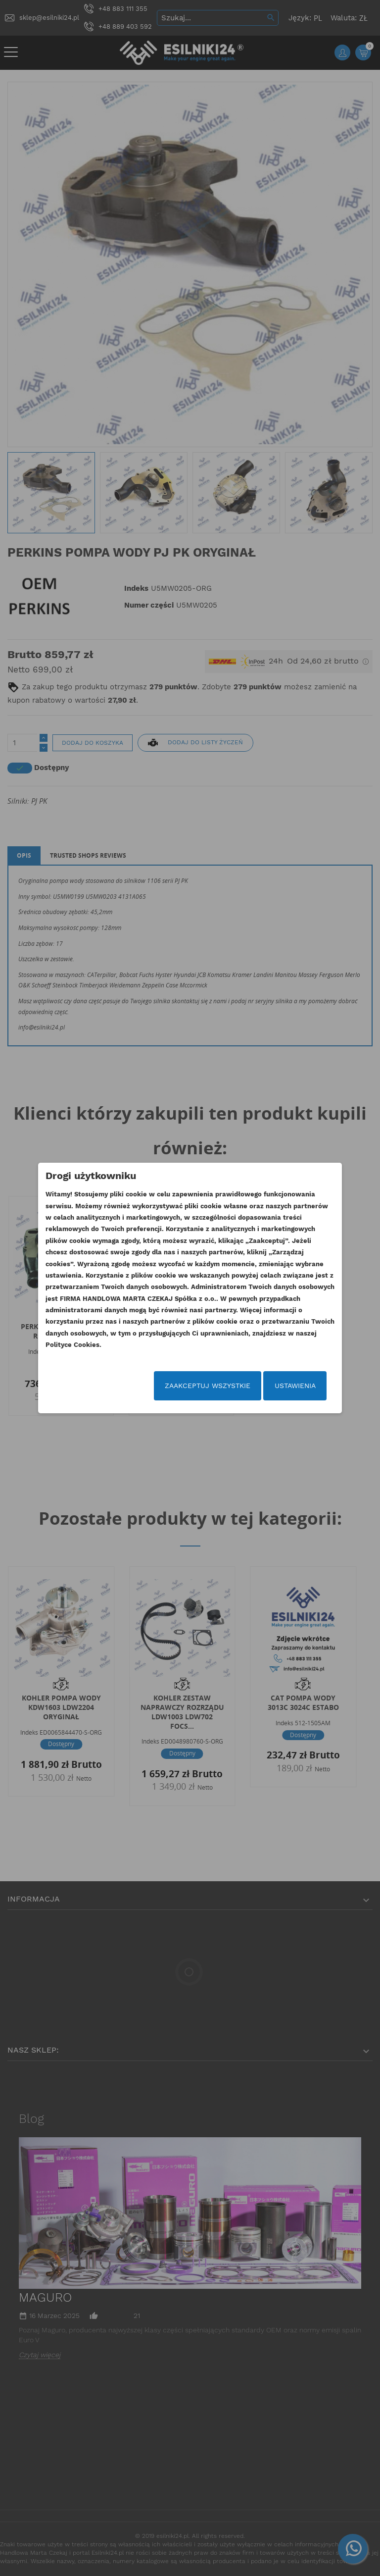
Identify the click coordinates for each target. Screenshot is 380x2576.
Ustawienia (295, 1386)
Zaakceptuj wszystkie (207, 1386)
